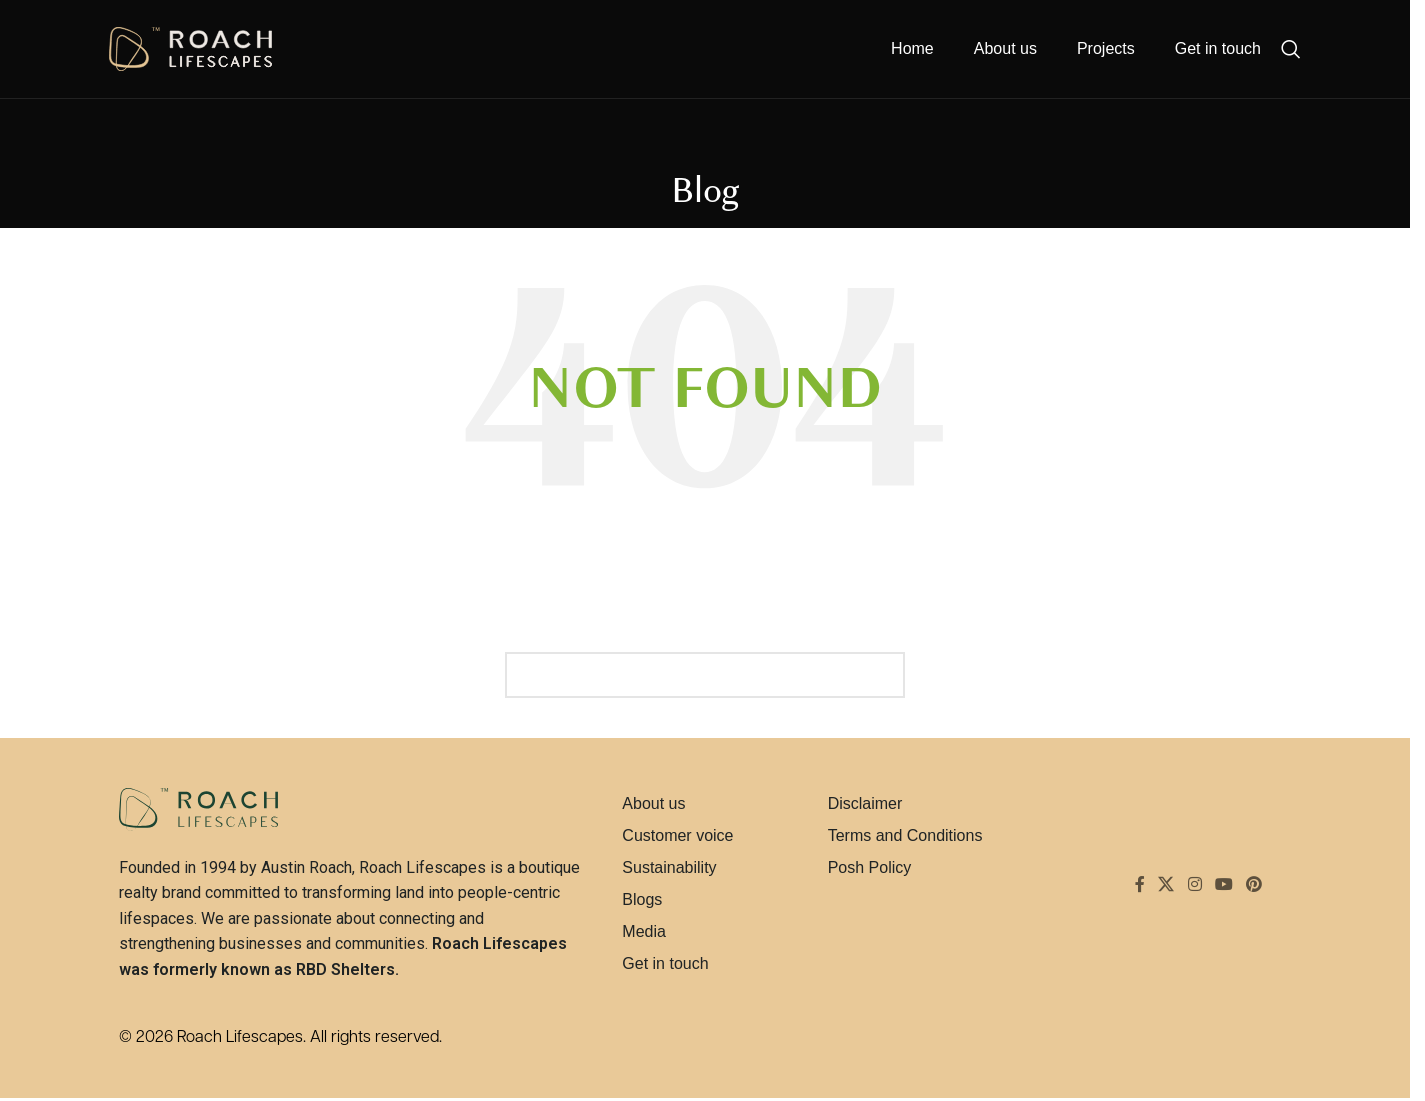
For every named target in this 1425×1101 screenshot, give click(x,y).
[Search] (1291, 52)
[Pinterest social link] (1254, 885)
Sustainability (669, 867)
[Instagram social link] (1194, 885)
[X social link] (1166, 885)
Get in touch (665, 963)
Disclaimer (865, 803)
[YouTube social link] (1223, 885)
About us (653, 803)
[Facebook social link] (1140, 885)
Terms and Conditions (905, 835)
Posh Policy (870, 867)
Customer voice (677, 835)
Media (644, 931)
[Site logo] (190, 51)
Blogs (642, 899)
